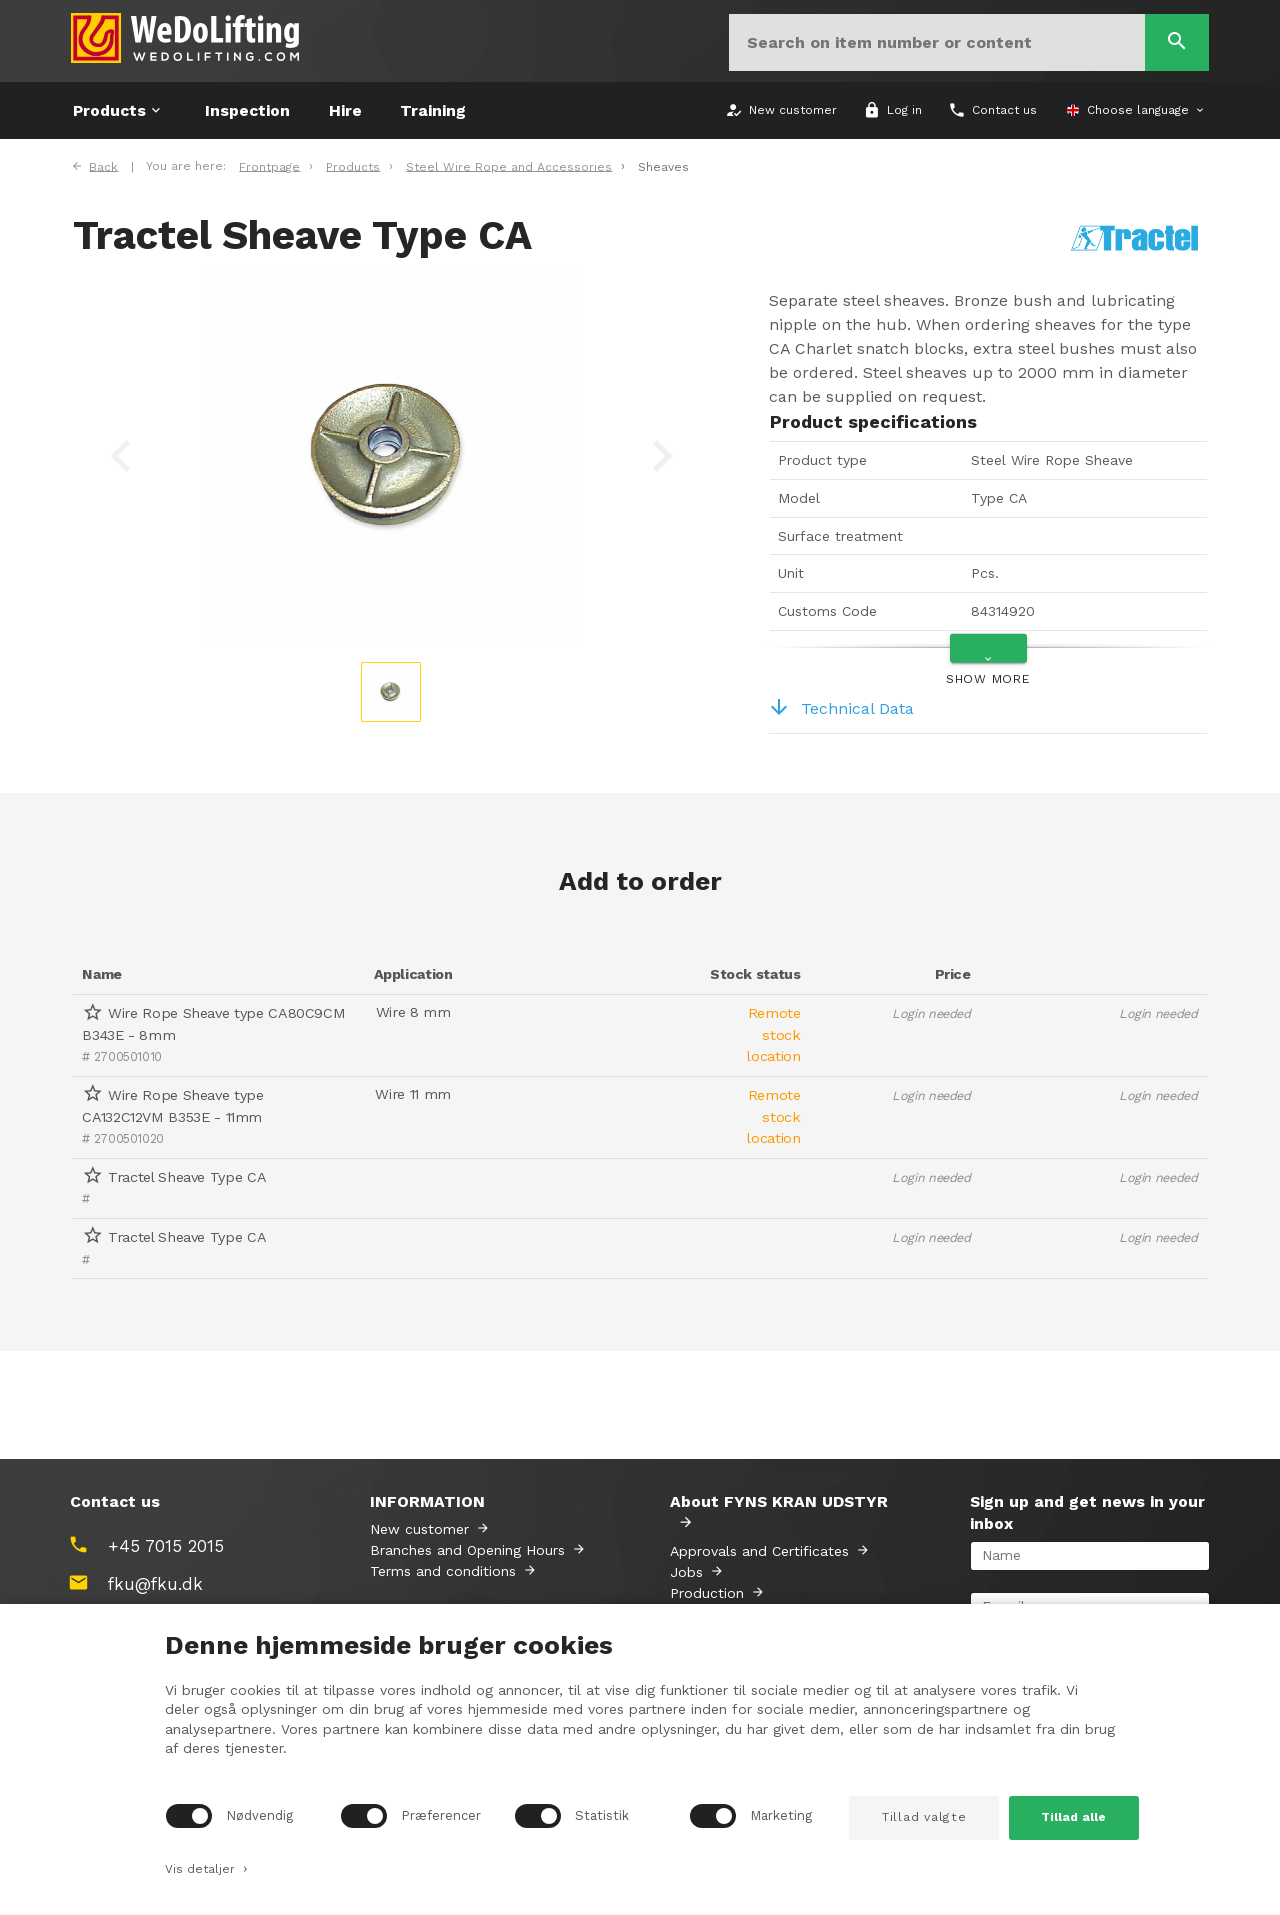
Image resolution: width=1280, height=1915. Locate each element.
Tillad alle (1073, 1817)
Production (707, 1593)
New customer (419, 1529)
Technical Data (841, 708)
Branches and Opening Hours (467, 1550)
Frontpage (269, 166)
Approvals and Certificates (759, 1551)
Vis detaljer (206, 1867)
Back (103, 166)
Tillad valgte (924, 1817)
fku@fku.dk (155, 1584)
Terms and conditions (443, 1571)
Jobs (686, 1572)
